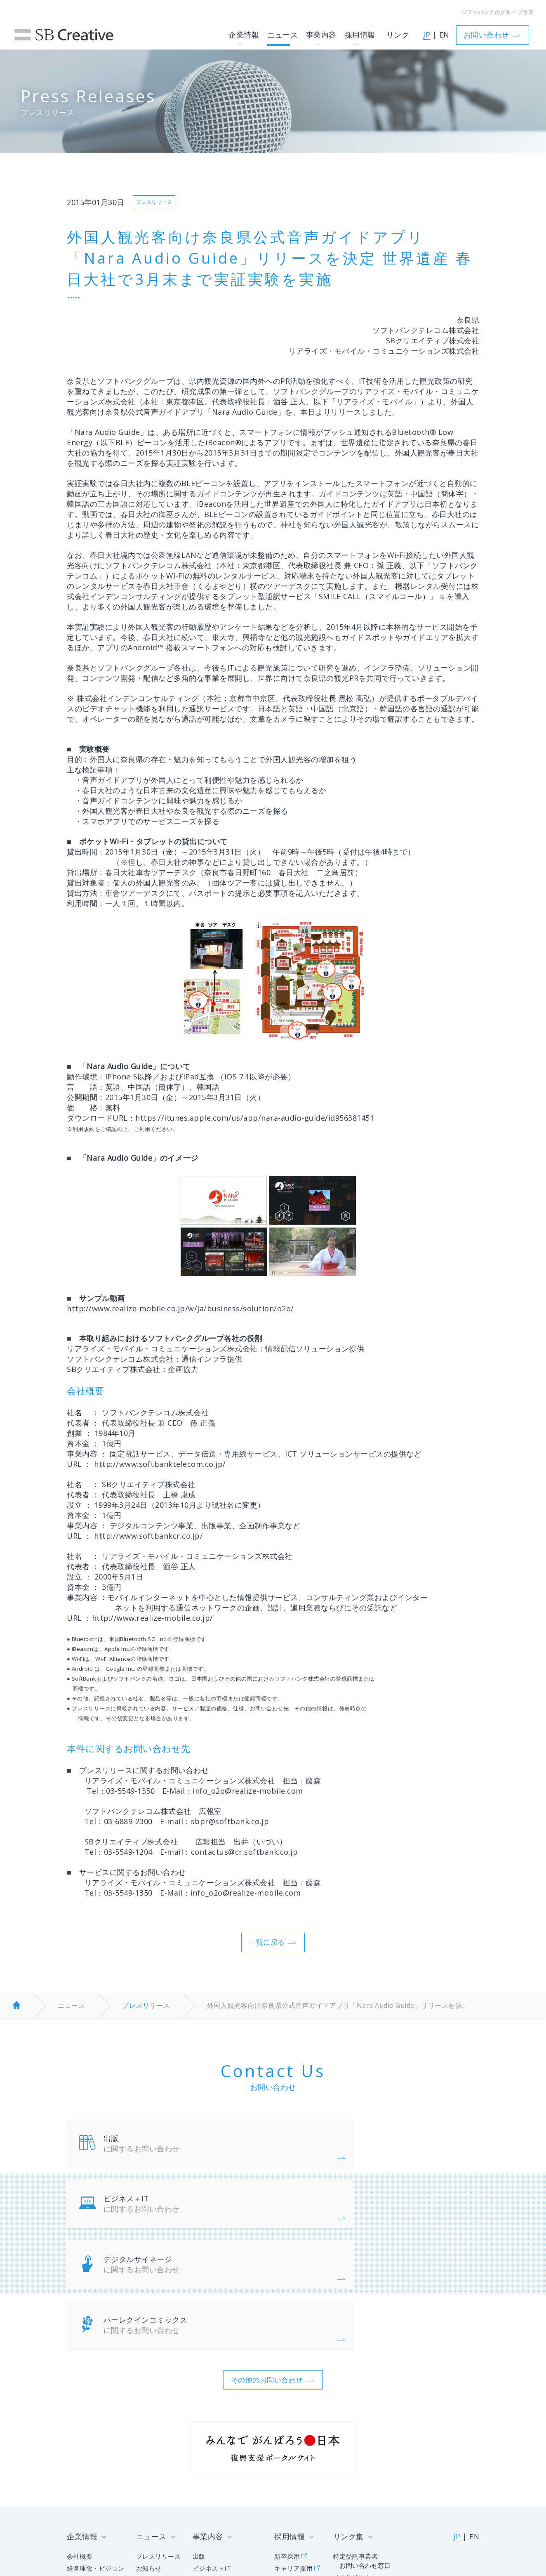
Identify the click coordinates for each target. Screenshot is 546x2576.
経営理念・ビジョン (97, 2459)
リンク (395, 28)
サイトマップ (379, 2514)
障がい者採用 (293, 2472)
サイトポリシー (317, 2514)
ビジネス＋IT (391, 2148)
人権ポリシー (255, 2514)
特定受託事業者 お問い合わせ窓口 (360, 2452)
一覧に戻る (267, 1945)
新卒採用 (286, 2447)
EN (441, 29)
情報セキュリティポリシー (105, 2514)
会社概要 (80, 2447)
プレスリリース (146, 2009)
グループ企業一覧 (94, 2484)
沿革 (73, 2472)
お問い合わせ (491, 28)
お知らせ (148, 2459)
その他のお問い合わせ (267, 2269)
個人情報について (189, 2514)
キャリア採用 (293, 2459)
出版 (179, 2148)
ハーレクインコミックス (391, 2211)
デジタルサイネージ (179, 2211)
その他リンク (349, 2469)
